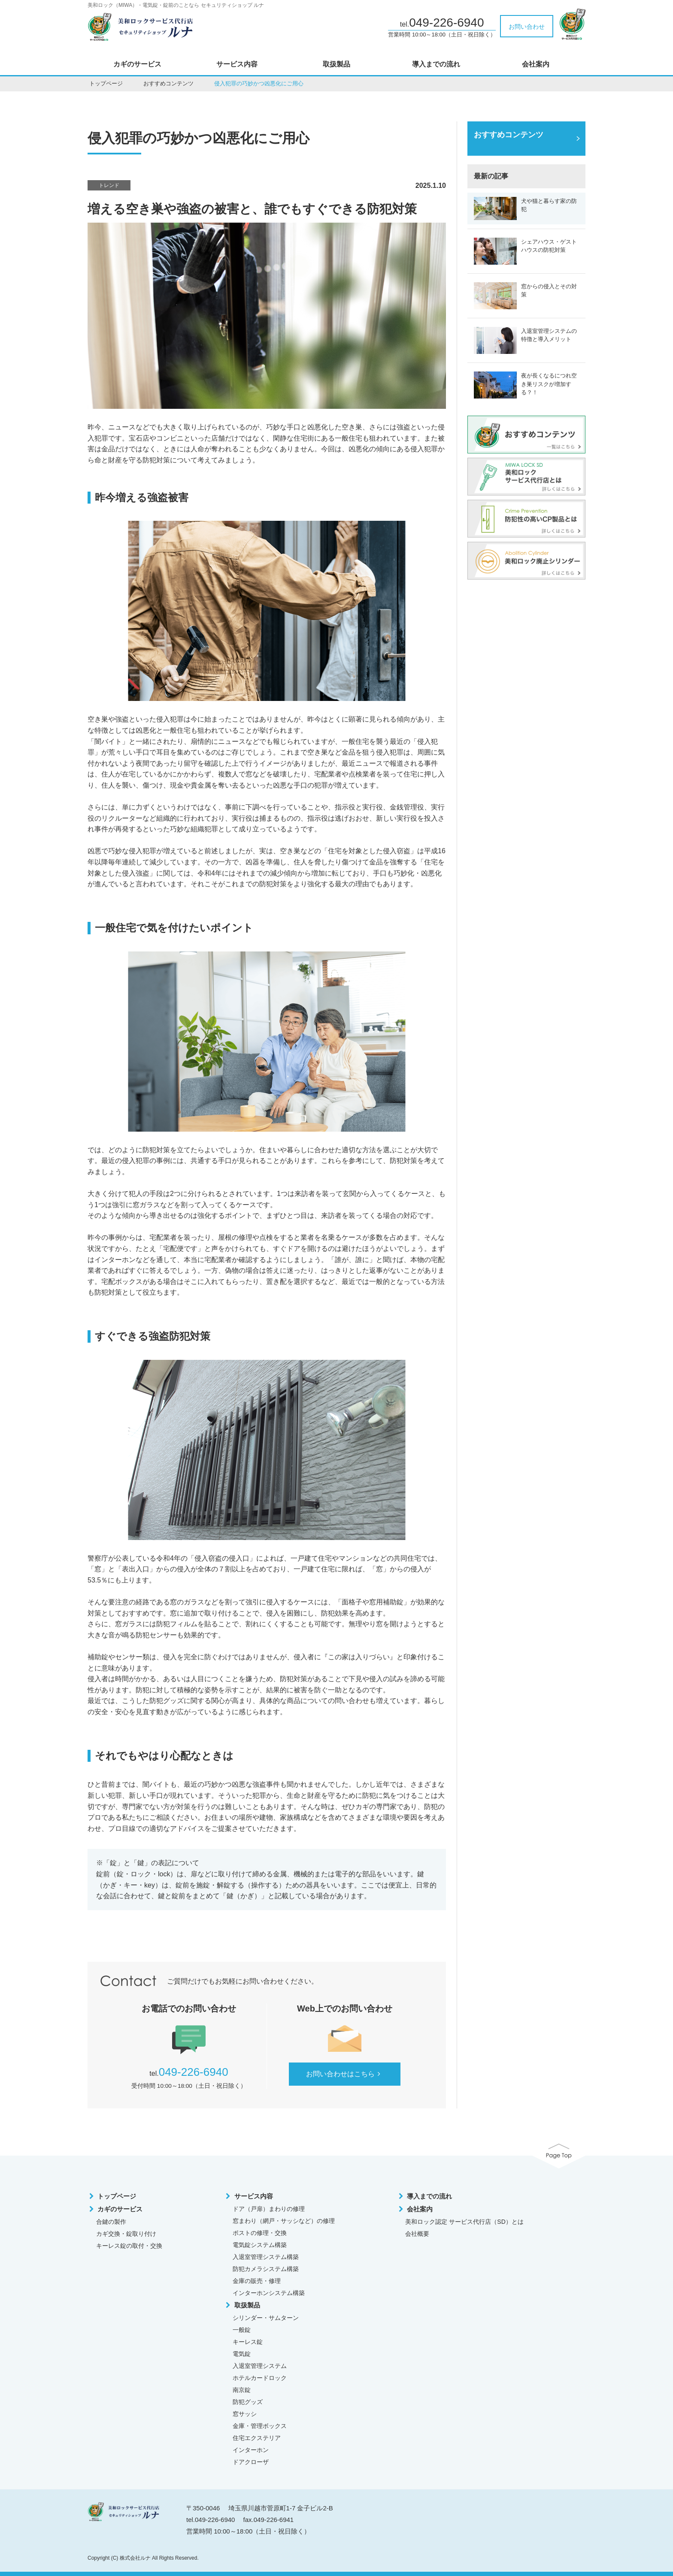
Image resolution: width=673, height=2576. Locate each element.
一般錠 (242, 2329)
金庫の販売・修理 (257, 2280)
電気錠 (242, 2353)
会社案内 (535, 64)
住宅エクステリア (257, 2437)
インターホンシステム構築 (269, 2292)
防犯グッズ (248, 2401)
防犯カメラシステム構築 (266, 2268)
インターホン (251, 2449)
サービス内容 (237, 64)
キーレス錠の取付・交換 (129, 2245)
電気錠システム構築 (260, 2244)
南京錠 (242, 2389)
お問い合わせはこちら (345, 2074)
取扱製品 (336, 64)
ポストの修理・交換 (260, 2232)
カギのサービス (137, 64)
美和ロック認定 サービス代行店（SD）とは (464, 2221)
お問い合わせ (527, 26)
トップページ (106, 83)
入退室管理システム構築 (266, 2256)
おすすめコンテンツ (168, 83)
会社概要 (417, 2233)
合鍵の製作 (111, 2221)
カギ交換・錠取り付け (126, 2233)
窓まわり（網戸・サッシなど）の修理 (284, 2220)
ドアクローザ (251, 2461)
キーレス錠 (248, 2341)
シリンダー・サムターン (266, 2317)
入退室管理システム (260, 2365)
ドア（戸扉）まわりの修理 (269, 2208)
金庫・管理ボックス (260, 2425)
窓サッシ (245, 2413)
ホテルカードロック (260, 2377)
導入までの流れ (436, 64)
